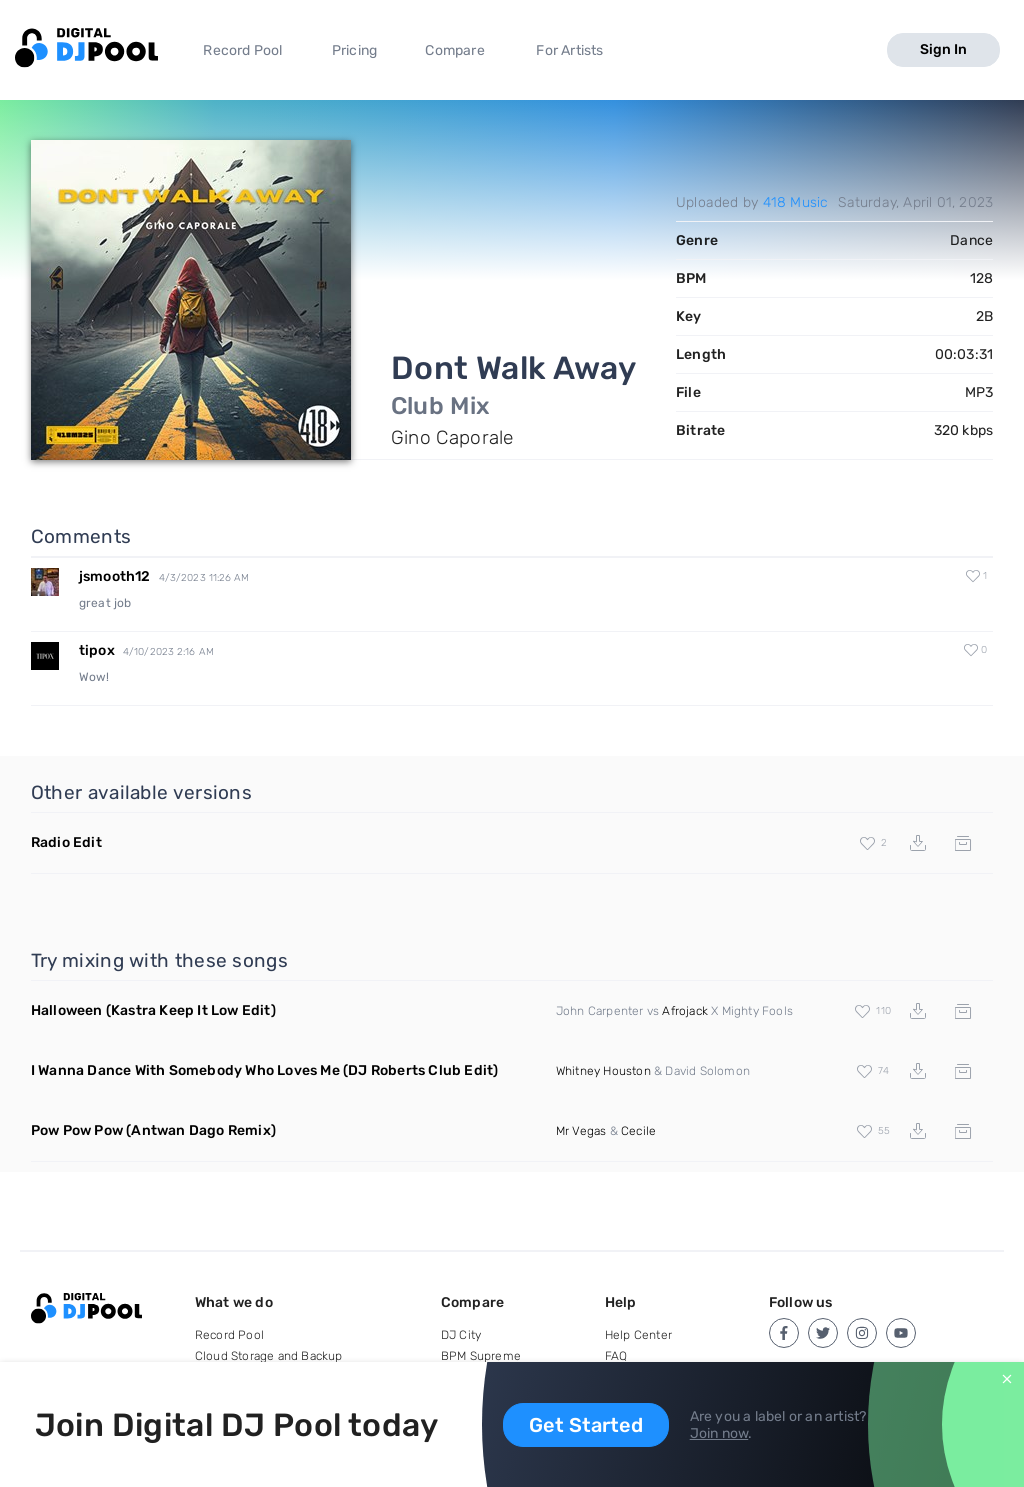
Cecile (638, 1131)
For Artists (569, 50)
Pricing (354, 50)
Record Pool (242, 50)
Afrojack (685, 1011)
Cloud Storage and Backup (269, 1356)
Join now (719, 1433)
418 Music (796, 202)
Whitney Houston (603, 1071)
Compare (454, 50)
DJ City (461, 1335)
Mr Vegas (581, 1131)
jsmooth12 (115, 576)
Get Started (586, 1425)
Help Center (638, 1335)
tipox (97, 650)
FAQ (616, 1356)
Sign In (943, 49)
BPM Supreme (481, 1356)
